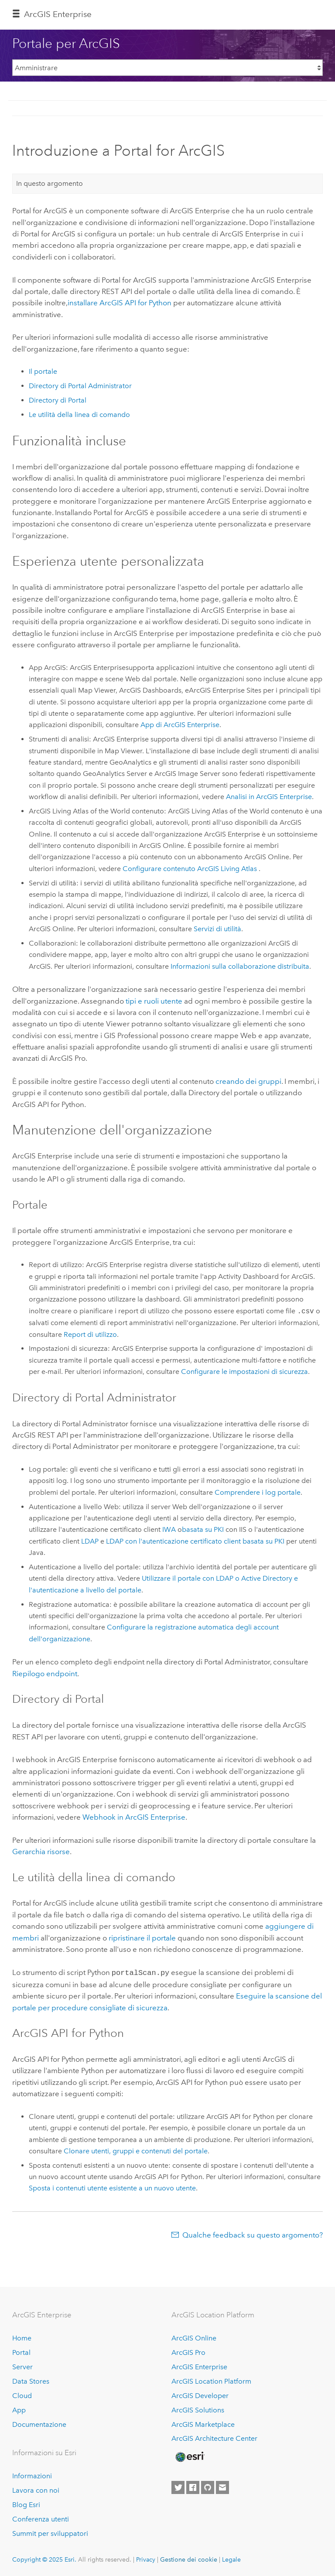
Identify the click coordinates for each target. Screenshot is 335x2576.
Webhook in (133, 1817)
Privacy (145, 2558)
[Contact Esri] (222, 2487)
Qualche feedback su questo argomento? (252, 2234)
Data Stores (30, 2380)
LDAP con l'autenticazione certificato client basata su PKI (195, 1541)
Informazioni (32, 2475)
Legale (231, 2558)
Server (22, 2366)
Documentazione (39, 2423)
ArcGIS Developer (200, 2395)
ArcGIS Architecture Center (214, 2438)
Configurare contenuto (191, 868)
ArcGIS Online (193, 2337)
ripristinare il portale (142, 1938)
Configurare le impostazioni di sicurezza (244, 1371)
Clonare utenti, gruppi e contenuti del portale (136, 2150)
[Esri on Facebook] (192, 2487)
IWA (169, 1529)
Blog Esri (26, 2504)
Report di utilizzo (90, 1334)
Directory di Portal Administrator (80, 386)
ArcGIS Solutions (197, 2409)
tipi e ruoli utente (154, 1001)
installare (119, 302)
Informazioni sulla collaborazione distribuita (240, 966)
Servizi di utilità (217, 929)
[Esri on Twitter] (178, 2487)
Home (21, 2337)
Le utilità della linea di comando (79, 414)
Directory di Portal (57, 400)
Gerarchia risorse (41, 1851)
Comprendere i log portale (258, 1492)
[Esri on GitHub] (207, 2487)
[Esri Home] (189, 2456)
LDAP (90, 1541)
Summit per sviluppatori (50, 2532)
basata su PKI (203, 1529)
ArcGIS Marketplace (203, 2423)
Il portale (43, 371)
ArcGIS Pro (188, 2351)
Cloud (22, 2395)
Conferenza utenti (40, 2518)
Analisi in (269, 797)
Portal (21, 2351)
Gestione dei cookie (188, 2558)
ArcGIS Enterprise (58, 14)
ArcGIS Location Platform (211, 2380)
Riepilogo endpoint (44, 1673)
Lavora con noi (35, 2489)
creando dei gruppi (248, 1081)
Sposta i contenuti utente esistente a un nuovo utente (112, 2187)
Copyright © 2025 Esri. (44, 2558)
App (19, 2409)
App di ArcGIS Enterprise (179, 725)
